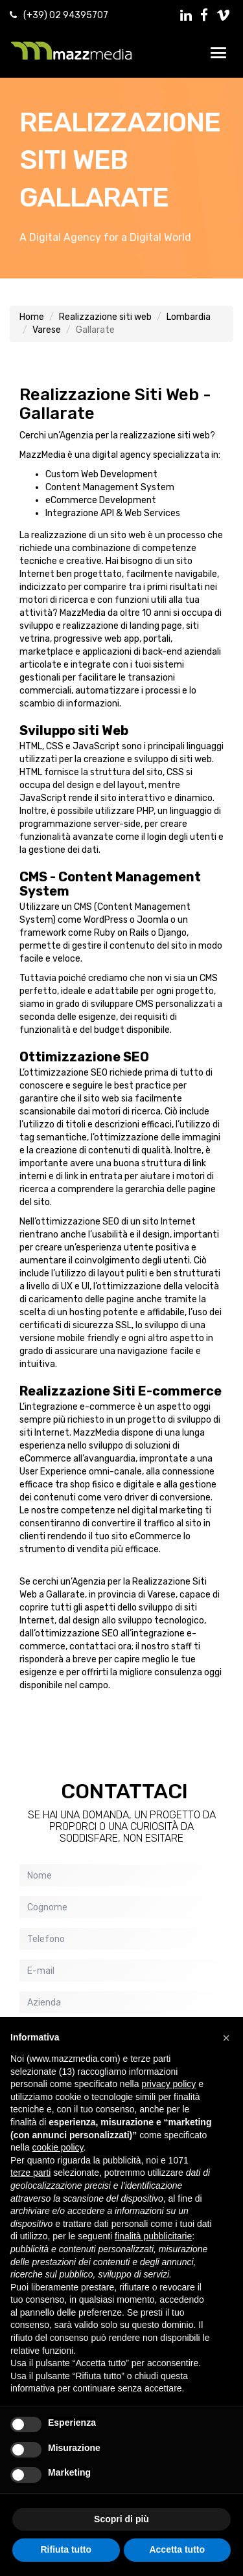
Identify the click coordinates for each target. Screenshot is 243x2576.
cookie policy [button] (57, 2147)
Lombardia (189, 316)
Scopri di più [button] (121, 2519)
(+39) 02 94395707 (65, 15)
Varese (46, 329)
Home (31, 316)
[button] (226, 2038)
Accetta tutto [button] (177, 2549)
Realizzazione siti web (105, 316)
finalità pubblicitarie (153, 2236)
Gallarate (93, 197)
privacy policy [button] (168, 2084)
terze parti (30, 2172)
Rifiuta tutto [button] (65, 2549)
